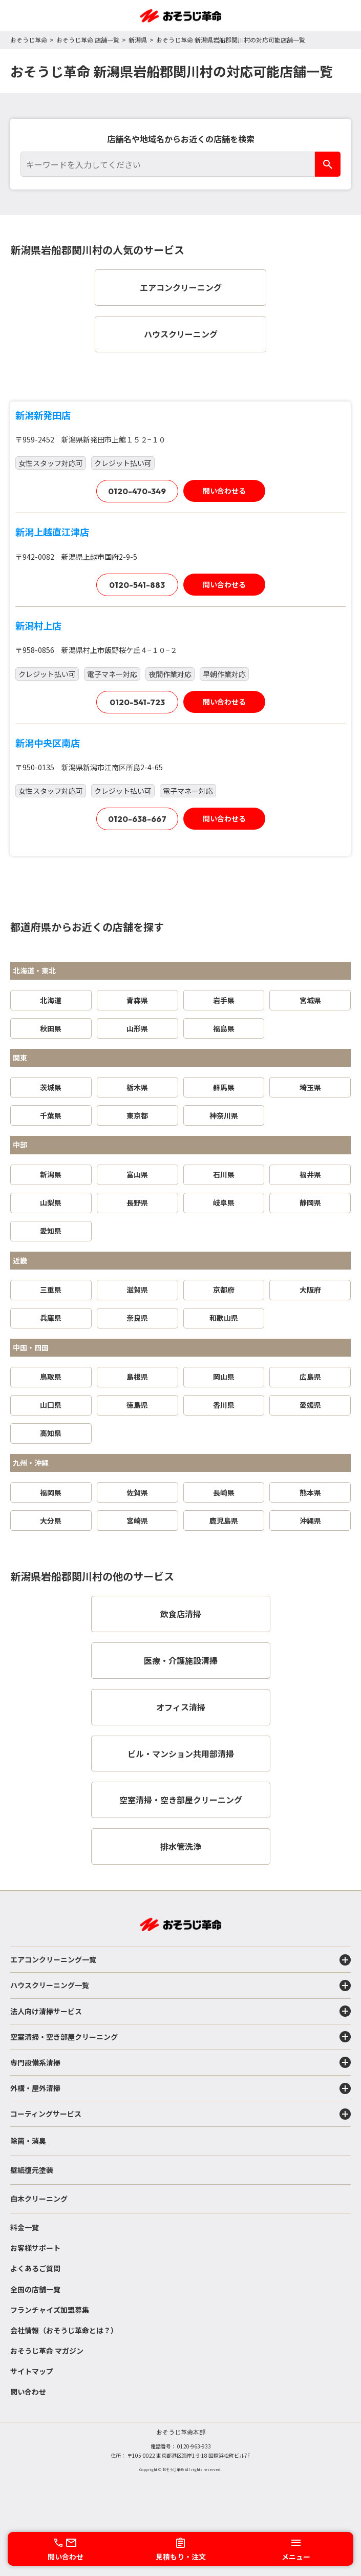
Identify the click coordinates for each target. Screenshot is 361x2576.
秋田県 (50, 1028)
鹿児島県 (223, 1520)
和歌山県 (223, 1318)
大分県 (50, 1520)
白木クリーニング (39, 2198)
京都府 (224, 1289)
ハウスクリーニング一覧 (180, 1985)
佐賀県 (137, 1492)
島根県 (137, 1376)
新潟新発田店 (43, 414)
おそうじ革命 (28, 39)
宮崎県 (137, 1520)
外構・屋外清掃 (180, 2088)
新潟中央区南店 (47, 742)
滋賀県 (137, 1289)
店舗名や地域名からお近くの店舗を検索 (180, 139)
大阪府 (310, 1289)
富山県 (137, 1174)
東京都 (137, 1115)
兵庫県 (50, 1318)
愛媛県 (310, 1405)
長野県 (137, 1202)
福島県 (224, 1028)
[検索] (328, 164)
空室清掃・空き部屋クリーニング (180, 2036)
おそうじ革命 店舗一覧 (87, 39)
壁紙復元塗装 (31, 2170)
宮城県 (310, 1000)
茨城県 (50, 1087)
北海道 (50, 1000)
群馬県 (224, 1087)
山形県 (137, 1028)
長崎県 (224, 1492)
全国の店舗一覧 (35, 2289)
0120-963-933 (194, 2446)
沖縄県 (310, 1520)
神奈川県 (223, 1115)
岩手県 (224, 1000)
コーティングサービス (180, 2114)
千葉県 (50, 1115)
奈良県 (137, 1318)
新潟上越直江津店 (52, 531)
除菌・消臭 (28, 2141)
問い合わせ (28, 2392)
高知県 (50, 1433)
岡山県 (224, 1376)
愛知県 (50, 1231)
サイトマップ (31, 2371)
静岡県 (310, 1202)
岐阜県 (224, 1202)
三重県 (50, 1289)
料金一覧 (24, 2227)
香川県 (224, 1405)
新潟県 (138, 39)
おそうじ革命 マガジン (46, 2351)
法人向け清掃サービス (180, 2011)
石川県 (224, 1174)
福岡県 (50, 1492)
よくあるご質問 (35, 2268)
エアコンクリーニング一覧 (180, 1960)
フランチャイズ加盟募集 (49, 2310)
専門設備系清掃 (180, 2062)
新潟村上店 (38, 625)
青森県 (137, 1000)
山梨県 (50, 1202)
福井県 (310, 1174)
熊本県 (310, 1492)
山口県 (50, 1405)
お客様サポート (35, 2248)
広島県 (310, 1376)
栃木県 (137, 1087)
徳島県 (137, 1405)
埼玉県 (310, 1087)
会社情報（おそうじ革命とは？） (64, 2330)
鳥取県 (50, 1376)
